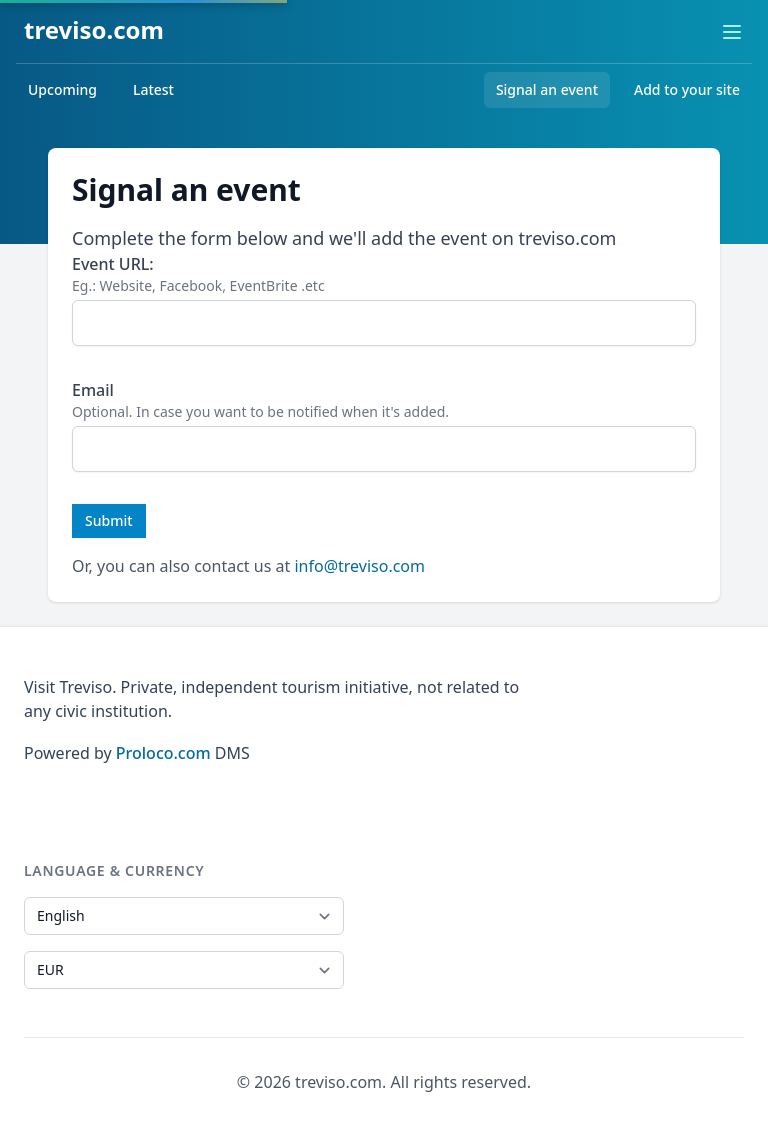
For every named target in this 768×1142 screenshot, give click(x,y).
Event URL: (113, 264)
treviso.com (94, 29)
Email (93, 390)
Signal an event (547, 89)
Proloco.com (163, 753)
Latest (153, 89)
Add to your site (687, 89)
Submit (109, 520)
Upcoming (62, 89)
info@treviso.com (359, 566)
